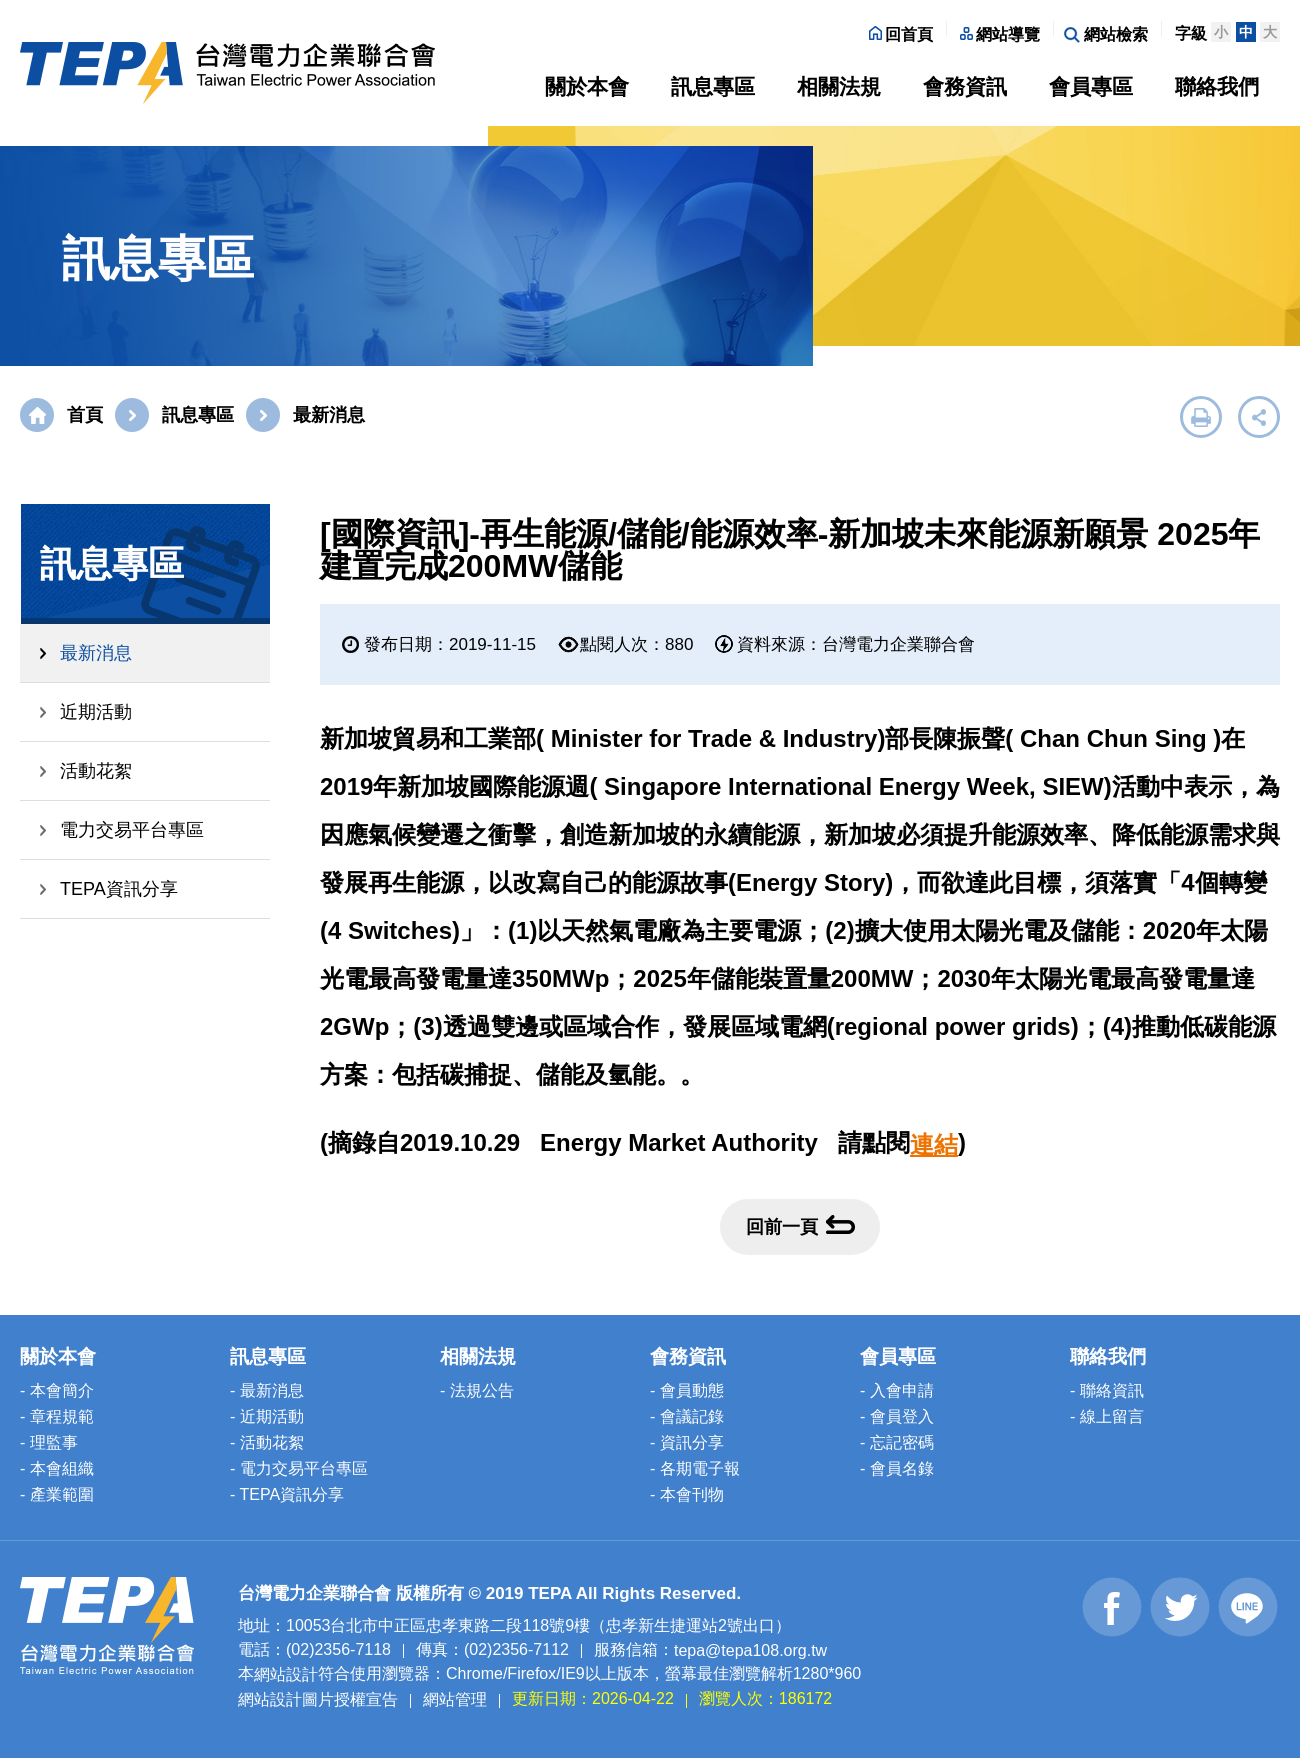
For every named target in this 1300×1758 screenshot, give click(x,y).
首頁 (85, 415)
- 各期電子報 (695, 1468)
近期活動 (96, 712)
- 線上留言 (1107, 1416)
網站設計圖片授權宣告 (318, 1699)
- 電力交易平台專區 (299, 1468)
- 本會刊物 (687, 1494)
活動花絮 (96, 771)
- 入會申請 (897, 1390)
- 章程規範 (57, 1416)
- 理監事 (49, 1442)
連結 (934, 1144)
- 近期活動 (267, 1416)
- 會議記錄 (687, 1416)
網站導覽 (1000, 34)
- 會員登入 (897, 1416)
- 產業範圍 (57, 1494)
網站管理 (455, 1699)
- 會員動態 (687, 1390)
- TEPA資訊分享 (287, 1494)
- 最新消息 (267, 1390)
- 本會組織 (57, 1468)
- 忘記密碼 (897, 1442)
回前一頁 (800, 1226)
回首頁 (901, 34)
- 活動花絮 (267, 1442)
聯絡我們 (1217, 86)
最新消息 (96, 653)
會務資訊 (965, 86)
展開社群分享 (1259, 417)
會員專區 (1091, 86)
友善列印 (1201, 417)
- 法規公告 (477, 1390)
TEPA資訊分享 (119, 889)
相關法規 (839, 86)
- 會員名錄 (897, 1468)
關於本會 (587, 86)
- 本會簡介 (57, 1390)
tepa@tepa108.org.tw (750, 1649)
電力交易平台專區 (132, 830)
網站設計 (286, 1674)
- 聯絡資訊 (1107, 1390)
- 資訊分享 (687, 1442)
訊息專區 (713, 86)
